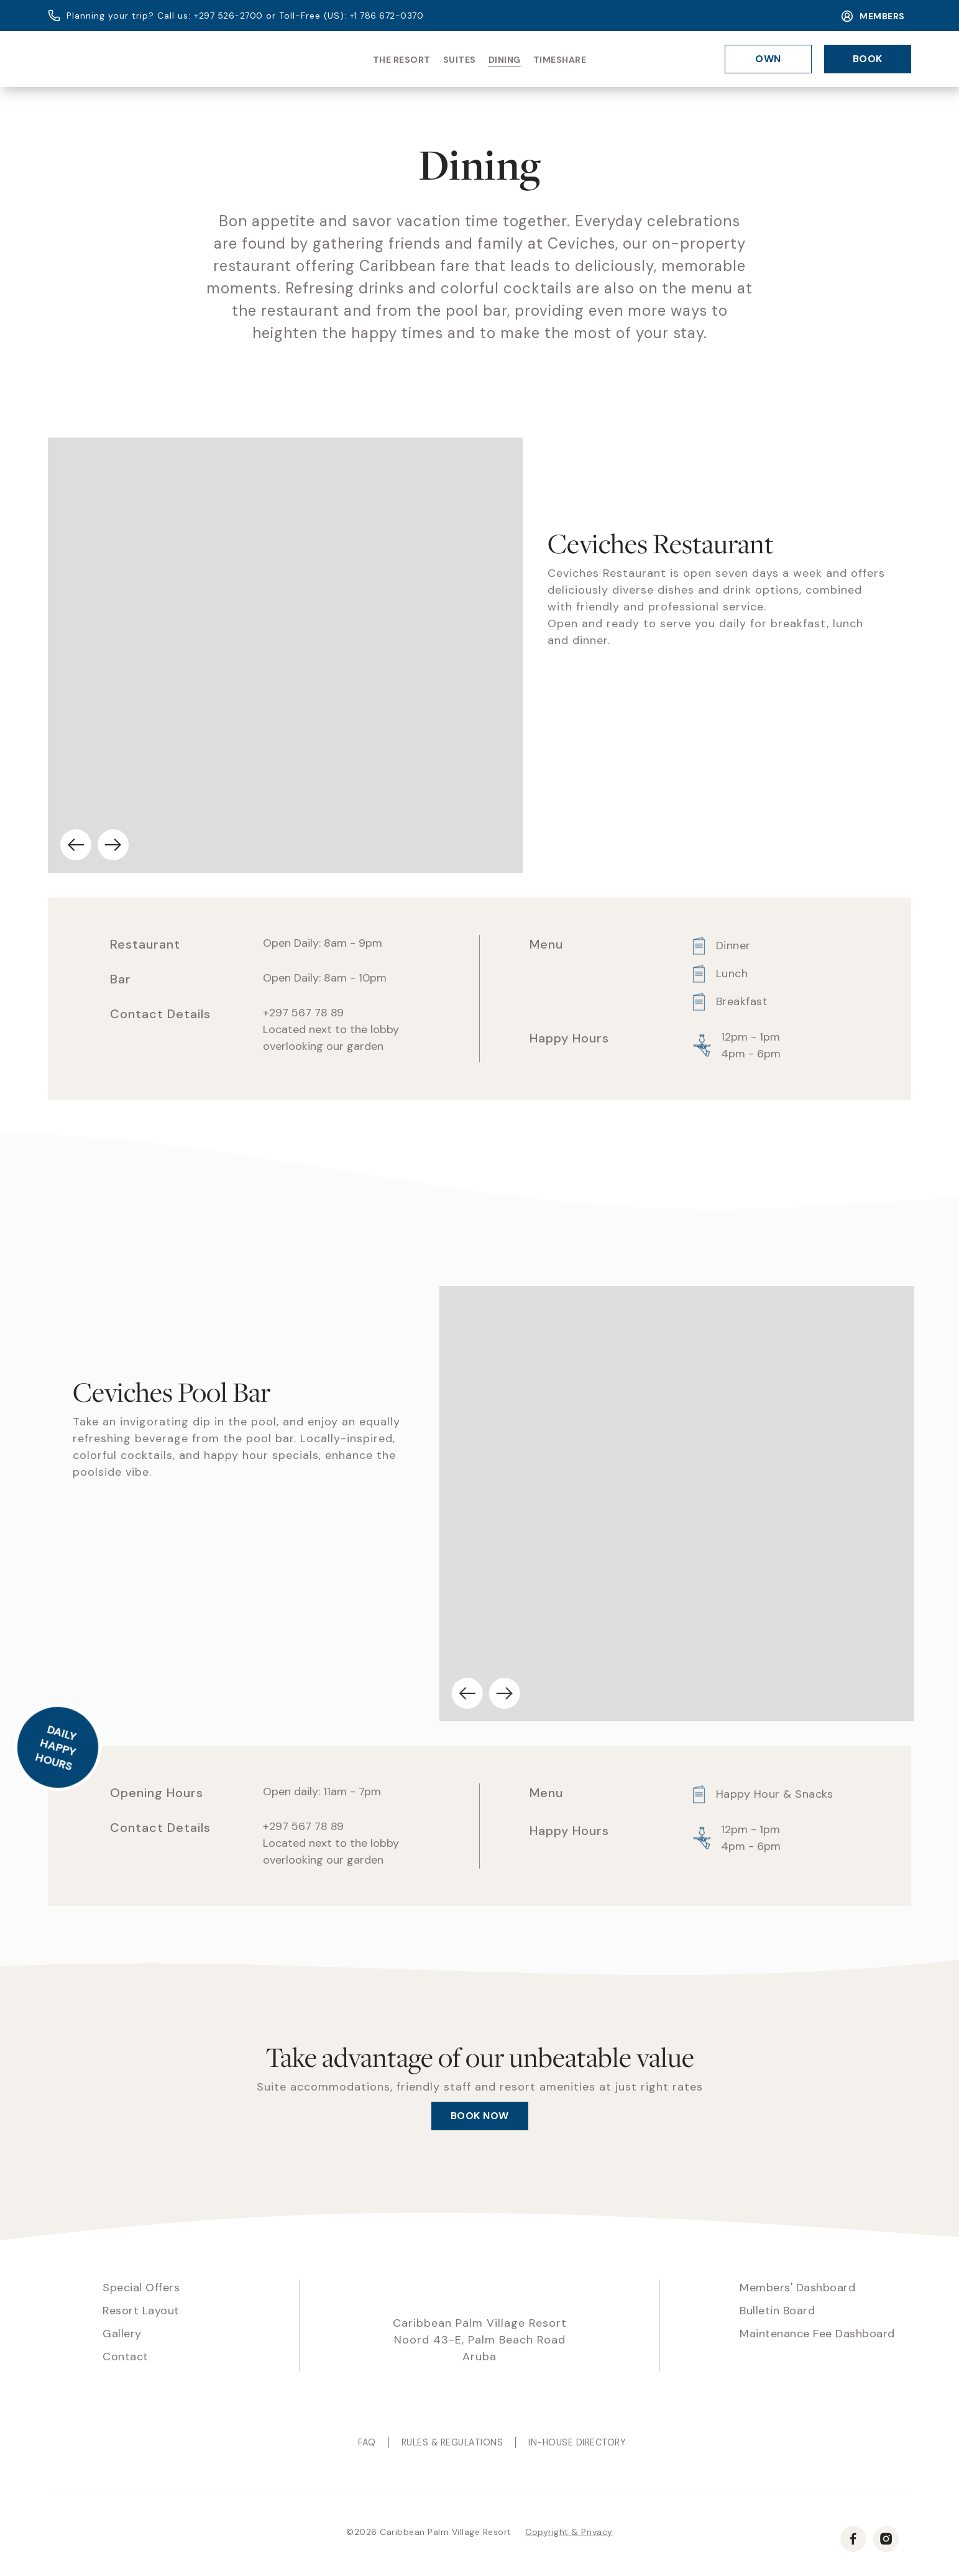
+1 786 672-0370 (387, 15)
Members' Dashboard (797, 2287)
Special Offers (141, 2287)
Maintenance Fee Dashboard (817, 2333)
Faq (367, 2442)
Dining (505, 59)
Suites (459, 59)
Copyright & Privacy (569, 2531)
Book (868, 58)
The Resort (402, 59)
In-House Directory (577, 2442)
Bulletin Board (777, 2310)
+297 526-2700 (228, 15)
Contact (126, 2356)
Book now (480, 2115)
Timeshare (560, 59)
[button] (85, 844)
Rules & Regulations (452, 2442)
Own (768, 58)
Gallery (122, 2333)
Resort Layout (141, 2310)
